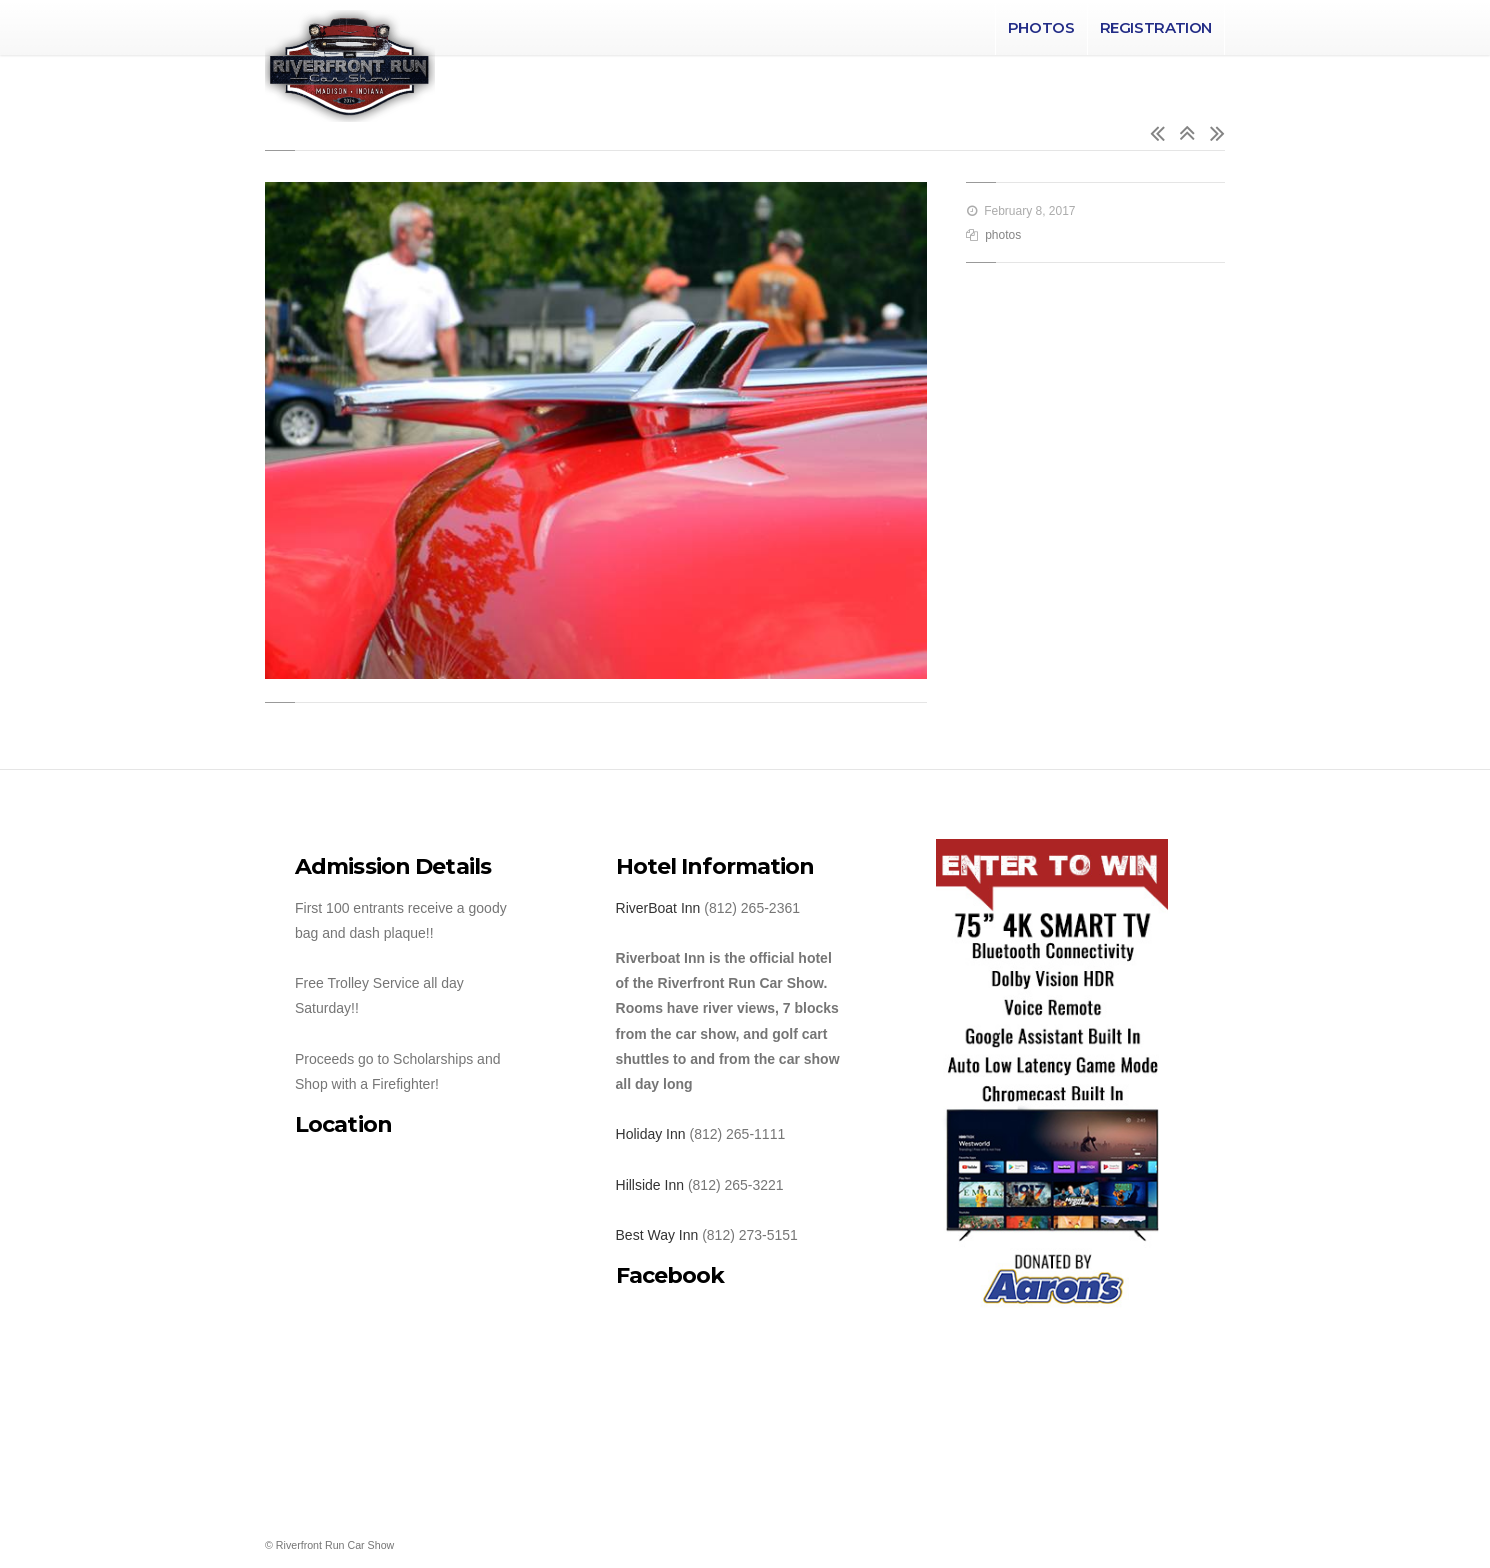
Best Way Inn (657, 1235)
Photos (1041, 27)
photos (1003, 235)
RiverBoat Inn (658, 908)
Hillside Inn (650, 1185)
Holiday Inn (651, 1134)
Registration (1156, 27)
